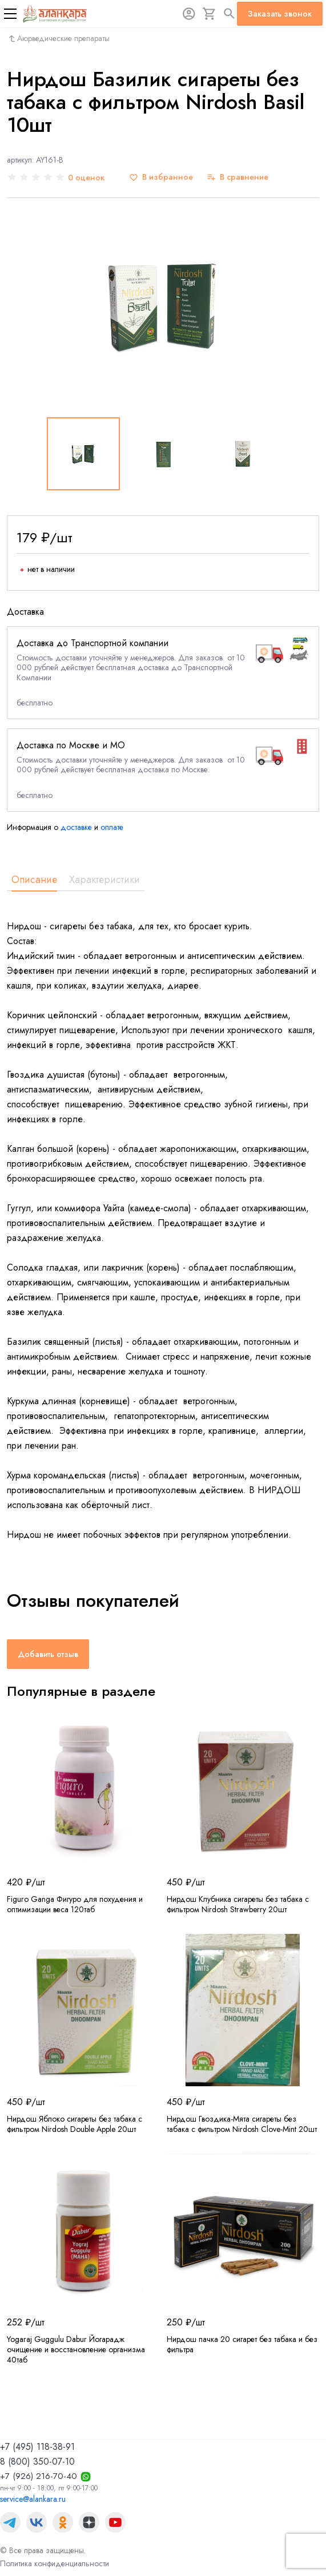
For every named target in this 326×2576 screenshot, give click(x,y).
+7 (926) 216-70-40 (38, 2476)
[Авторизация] (189, 14)
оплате (111, 827)
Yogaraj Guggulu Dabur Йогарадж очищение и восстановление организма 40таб (76, 2349)
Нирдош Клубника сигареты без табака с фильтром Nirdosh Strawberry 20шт (238, 1904)
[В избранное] (161, 177)
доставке (76, 827)
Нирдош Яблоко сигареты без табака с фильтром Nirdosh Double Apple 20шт (74, 2124)
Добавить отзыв (48, 1654)
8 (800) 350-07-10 (37, 2461)
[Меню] (10, 13)
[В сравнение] (237, 177)
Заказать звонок (280, 13)
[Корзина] (209, 14)
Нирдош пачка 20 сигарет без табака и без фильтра (242, 2344)
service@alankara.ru (33, 2499)
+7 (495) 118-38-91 (37, 2446)
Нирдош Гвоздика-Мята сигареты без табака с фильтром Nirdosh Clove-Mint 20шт (242, 2124)
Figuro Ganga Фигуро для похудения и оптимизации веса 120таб (75, 1904)
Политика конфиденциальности (54, 2563)
